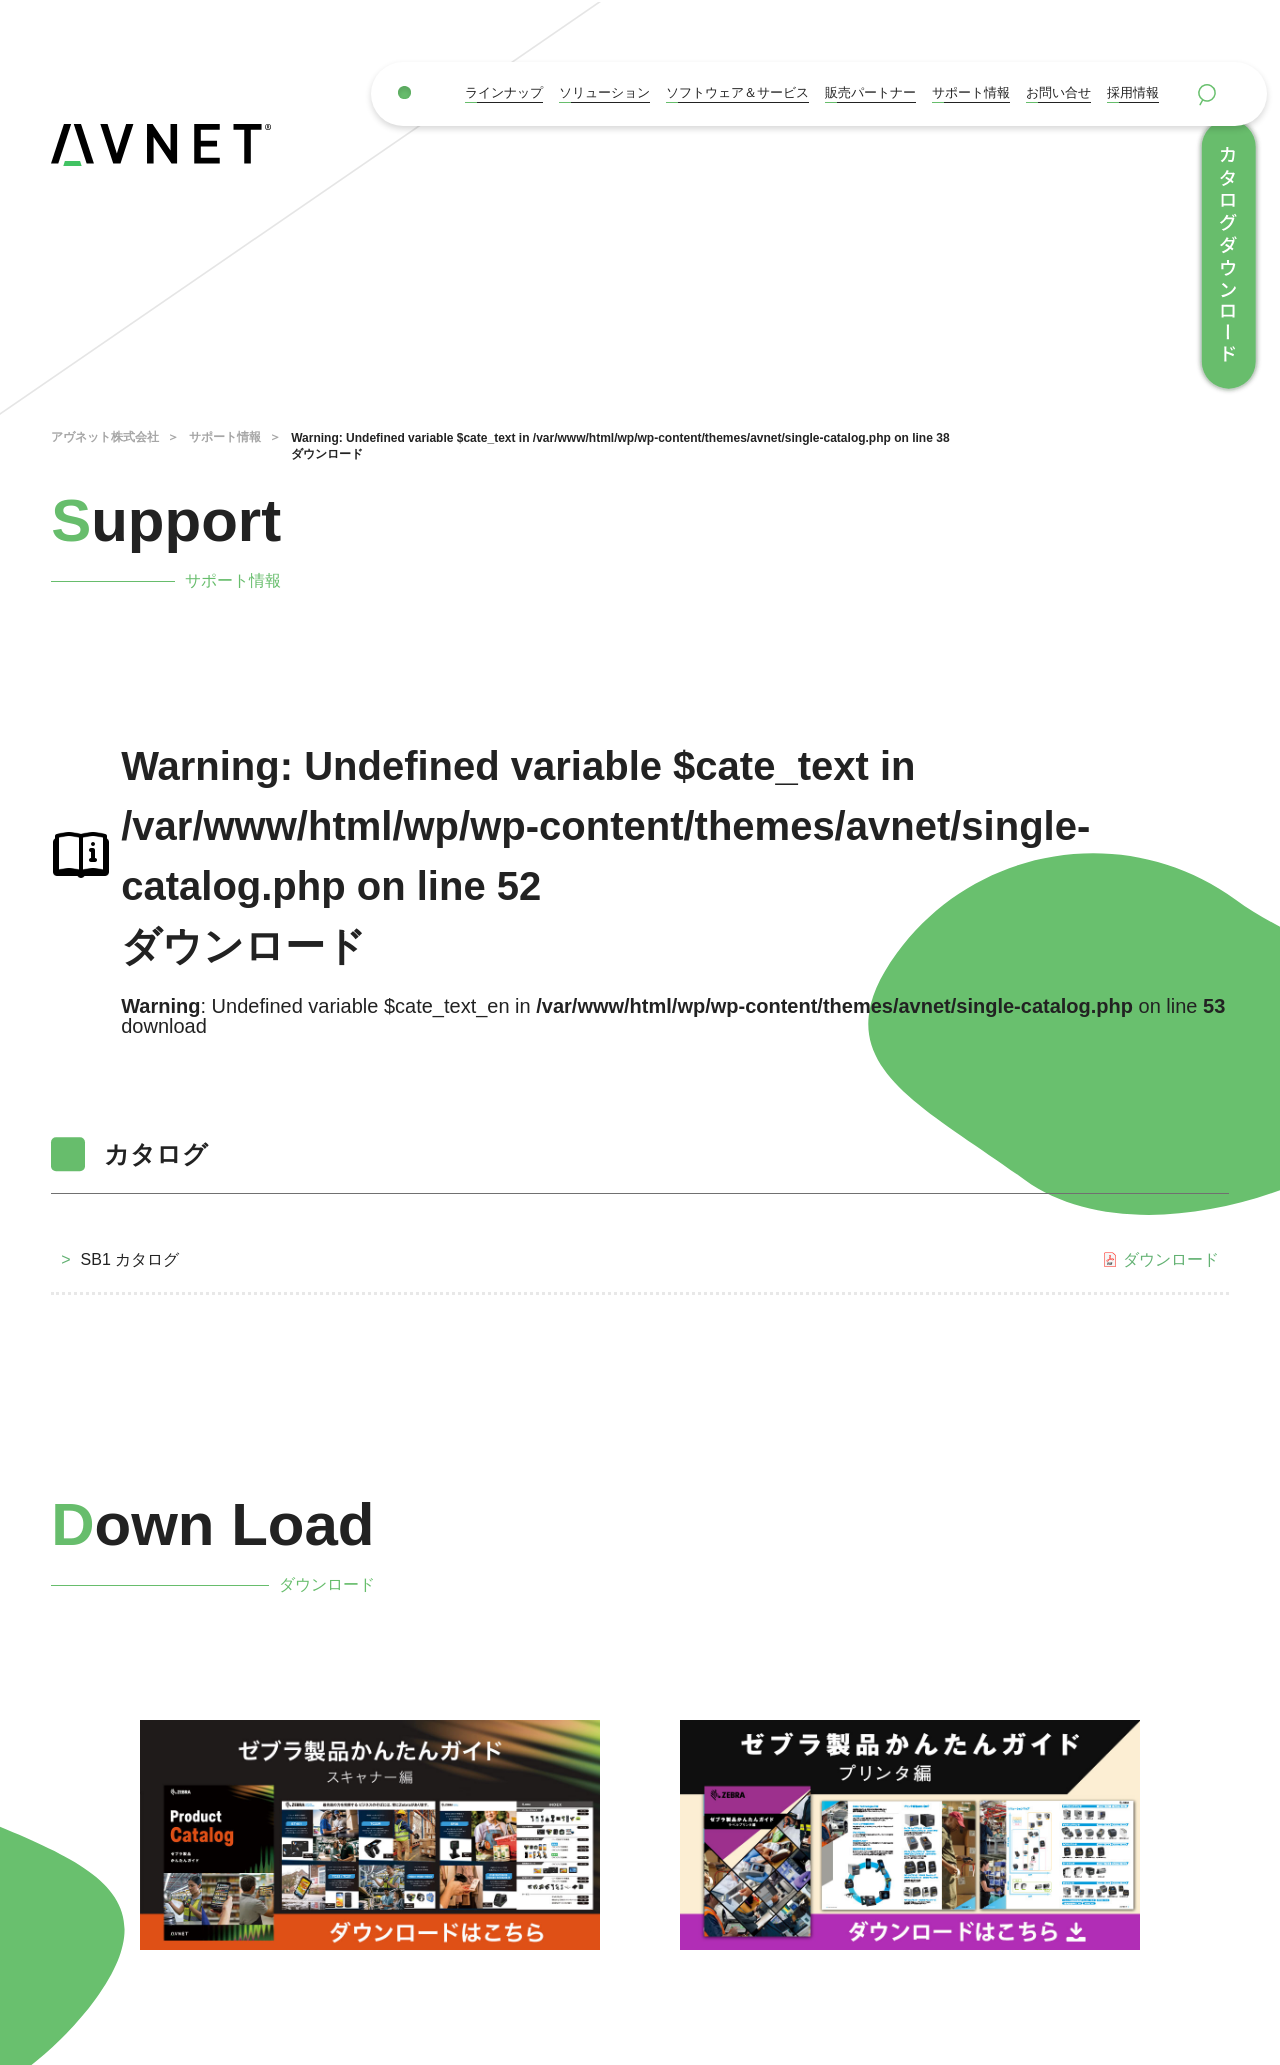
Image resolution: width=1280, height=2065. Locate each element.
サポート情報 (971, 92)
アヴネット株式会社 (105, 437)
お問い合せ (1058, 92)
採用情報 (1133, 92)
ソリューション (604, 92)
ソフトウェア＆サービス (737, 92)
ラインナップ (504, 92)
